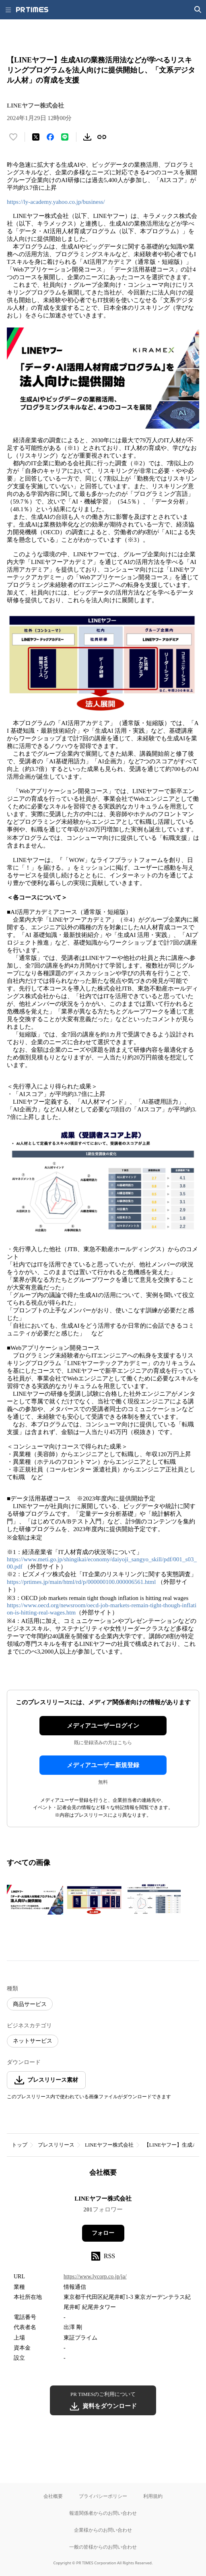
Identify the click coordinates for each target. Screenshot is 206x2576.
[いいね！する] (13, 137)
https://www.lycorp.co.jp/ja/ (95, 2276)
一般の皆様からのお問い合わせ (103, 2546)
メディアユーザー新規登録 (103, 1765)
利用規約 (153, 2496)
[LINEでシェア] (64, 137)
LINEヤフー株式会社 (109, 2145)
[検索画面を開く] (198, 10)
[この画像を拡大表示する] (35, 1900)
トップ (19, 2145)
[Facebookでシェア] (50, 137)
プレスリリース (56, 2145)
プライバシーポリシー (103, 2496)
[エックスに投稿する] (35, 137)
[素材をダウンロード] (87, 137)
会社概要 (53, 2496)
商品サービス (30, 2004)
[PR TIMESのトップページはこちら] (32, 9)
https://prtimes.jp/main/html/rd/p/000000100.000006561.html (81, 1582)
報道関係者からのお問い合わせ (103, 2513)
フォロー (103, 2233)
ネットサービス (32, 2041)
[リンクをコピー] (101, 137)
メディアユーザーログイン (103, 1725)
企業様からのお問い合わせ (103, 2529)
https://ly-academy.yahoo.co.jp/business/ (56, 202)
